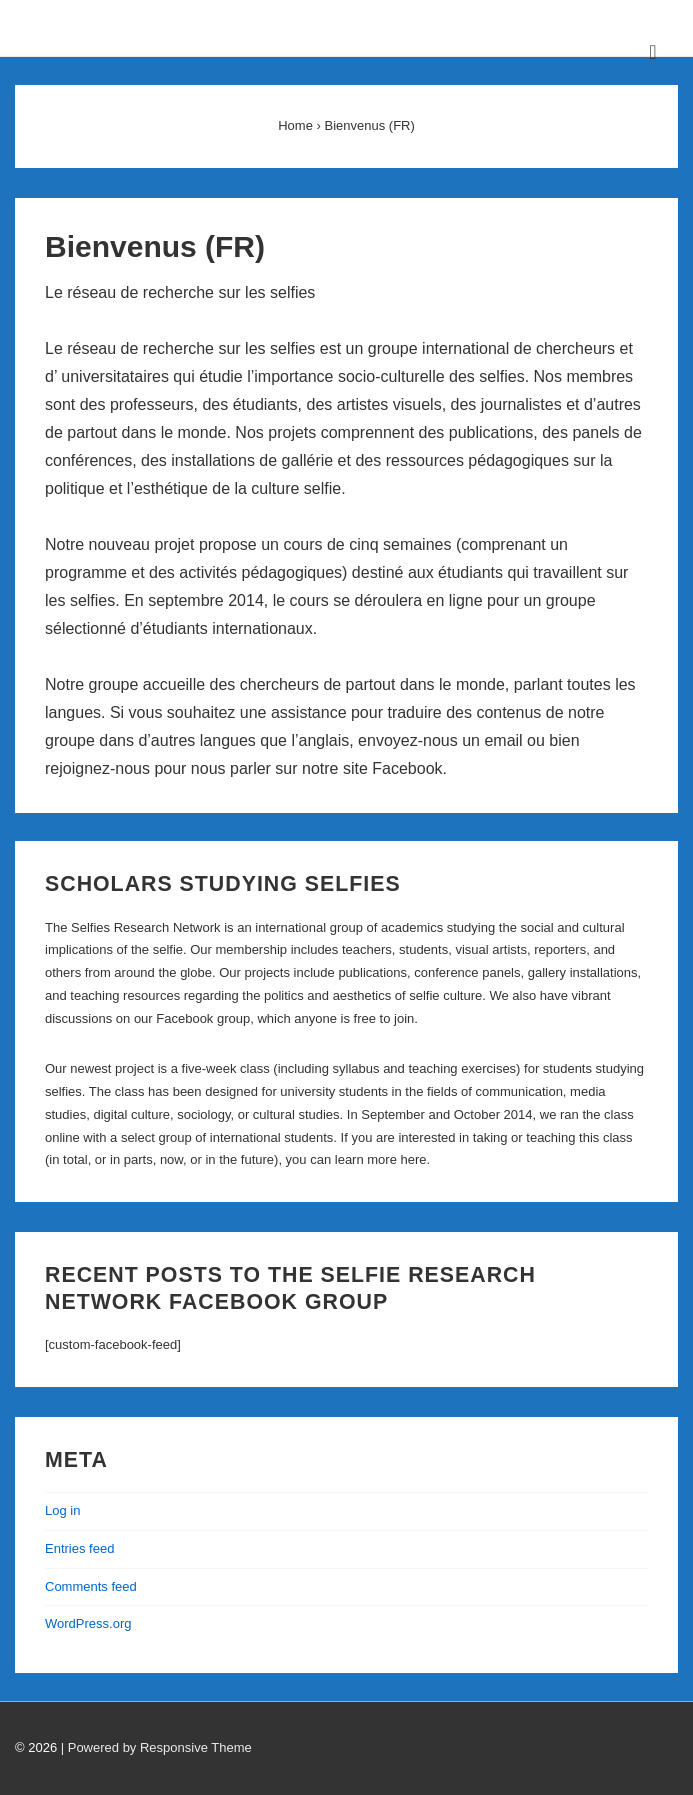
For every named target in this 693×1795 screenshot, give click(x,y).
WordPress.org (88, 1623)
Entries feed (79, 1548)
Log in (62, 1510)
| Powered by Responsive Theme (156, 1747)
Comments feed (91, 1586)
